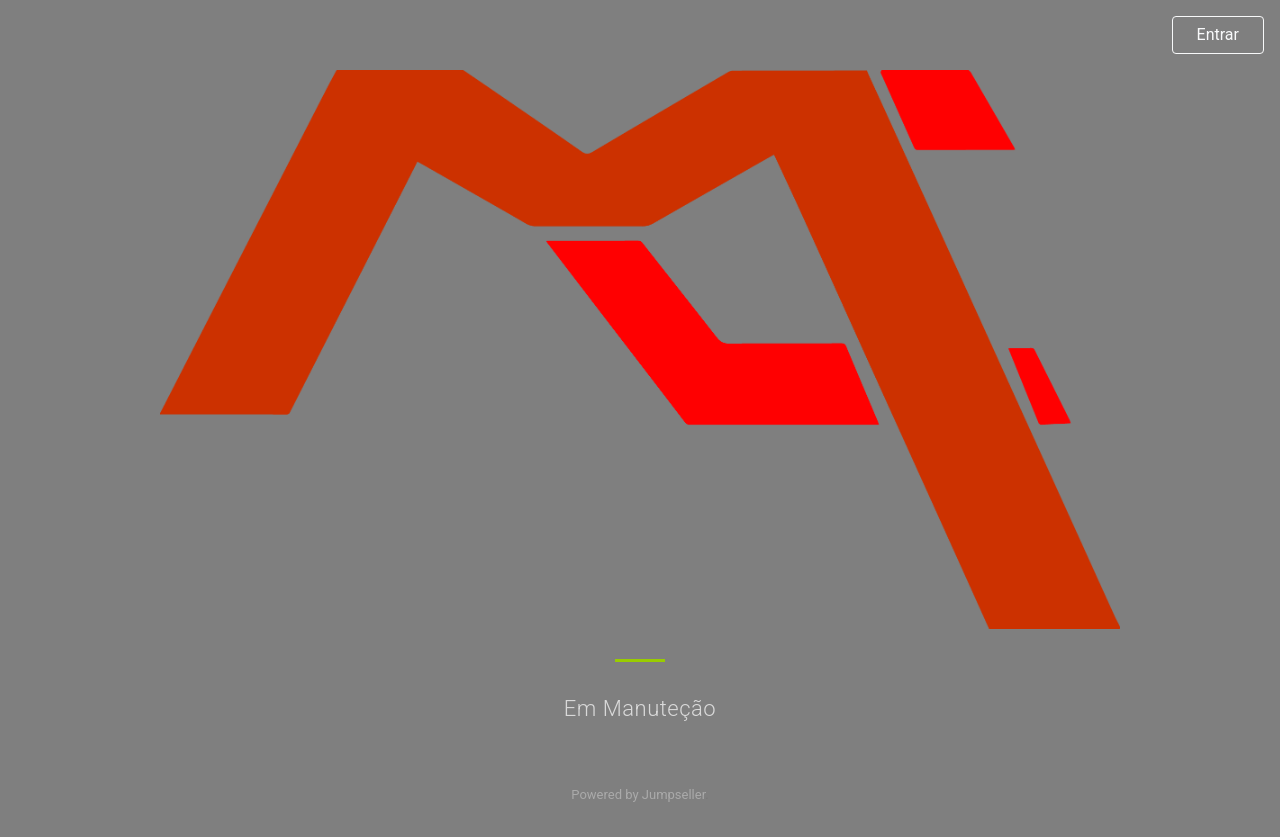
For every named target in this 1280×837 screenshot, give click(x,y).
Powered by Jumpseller (638, 794)
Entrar (1218, 34)
